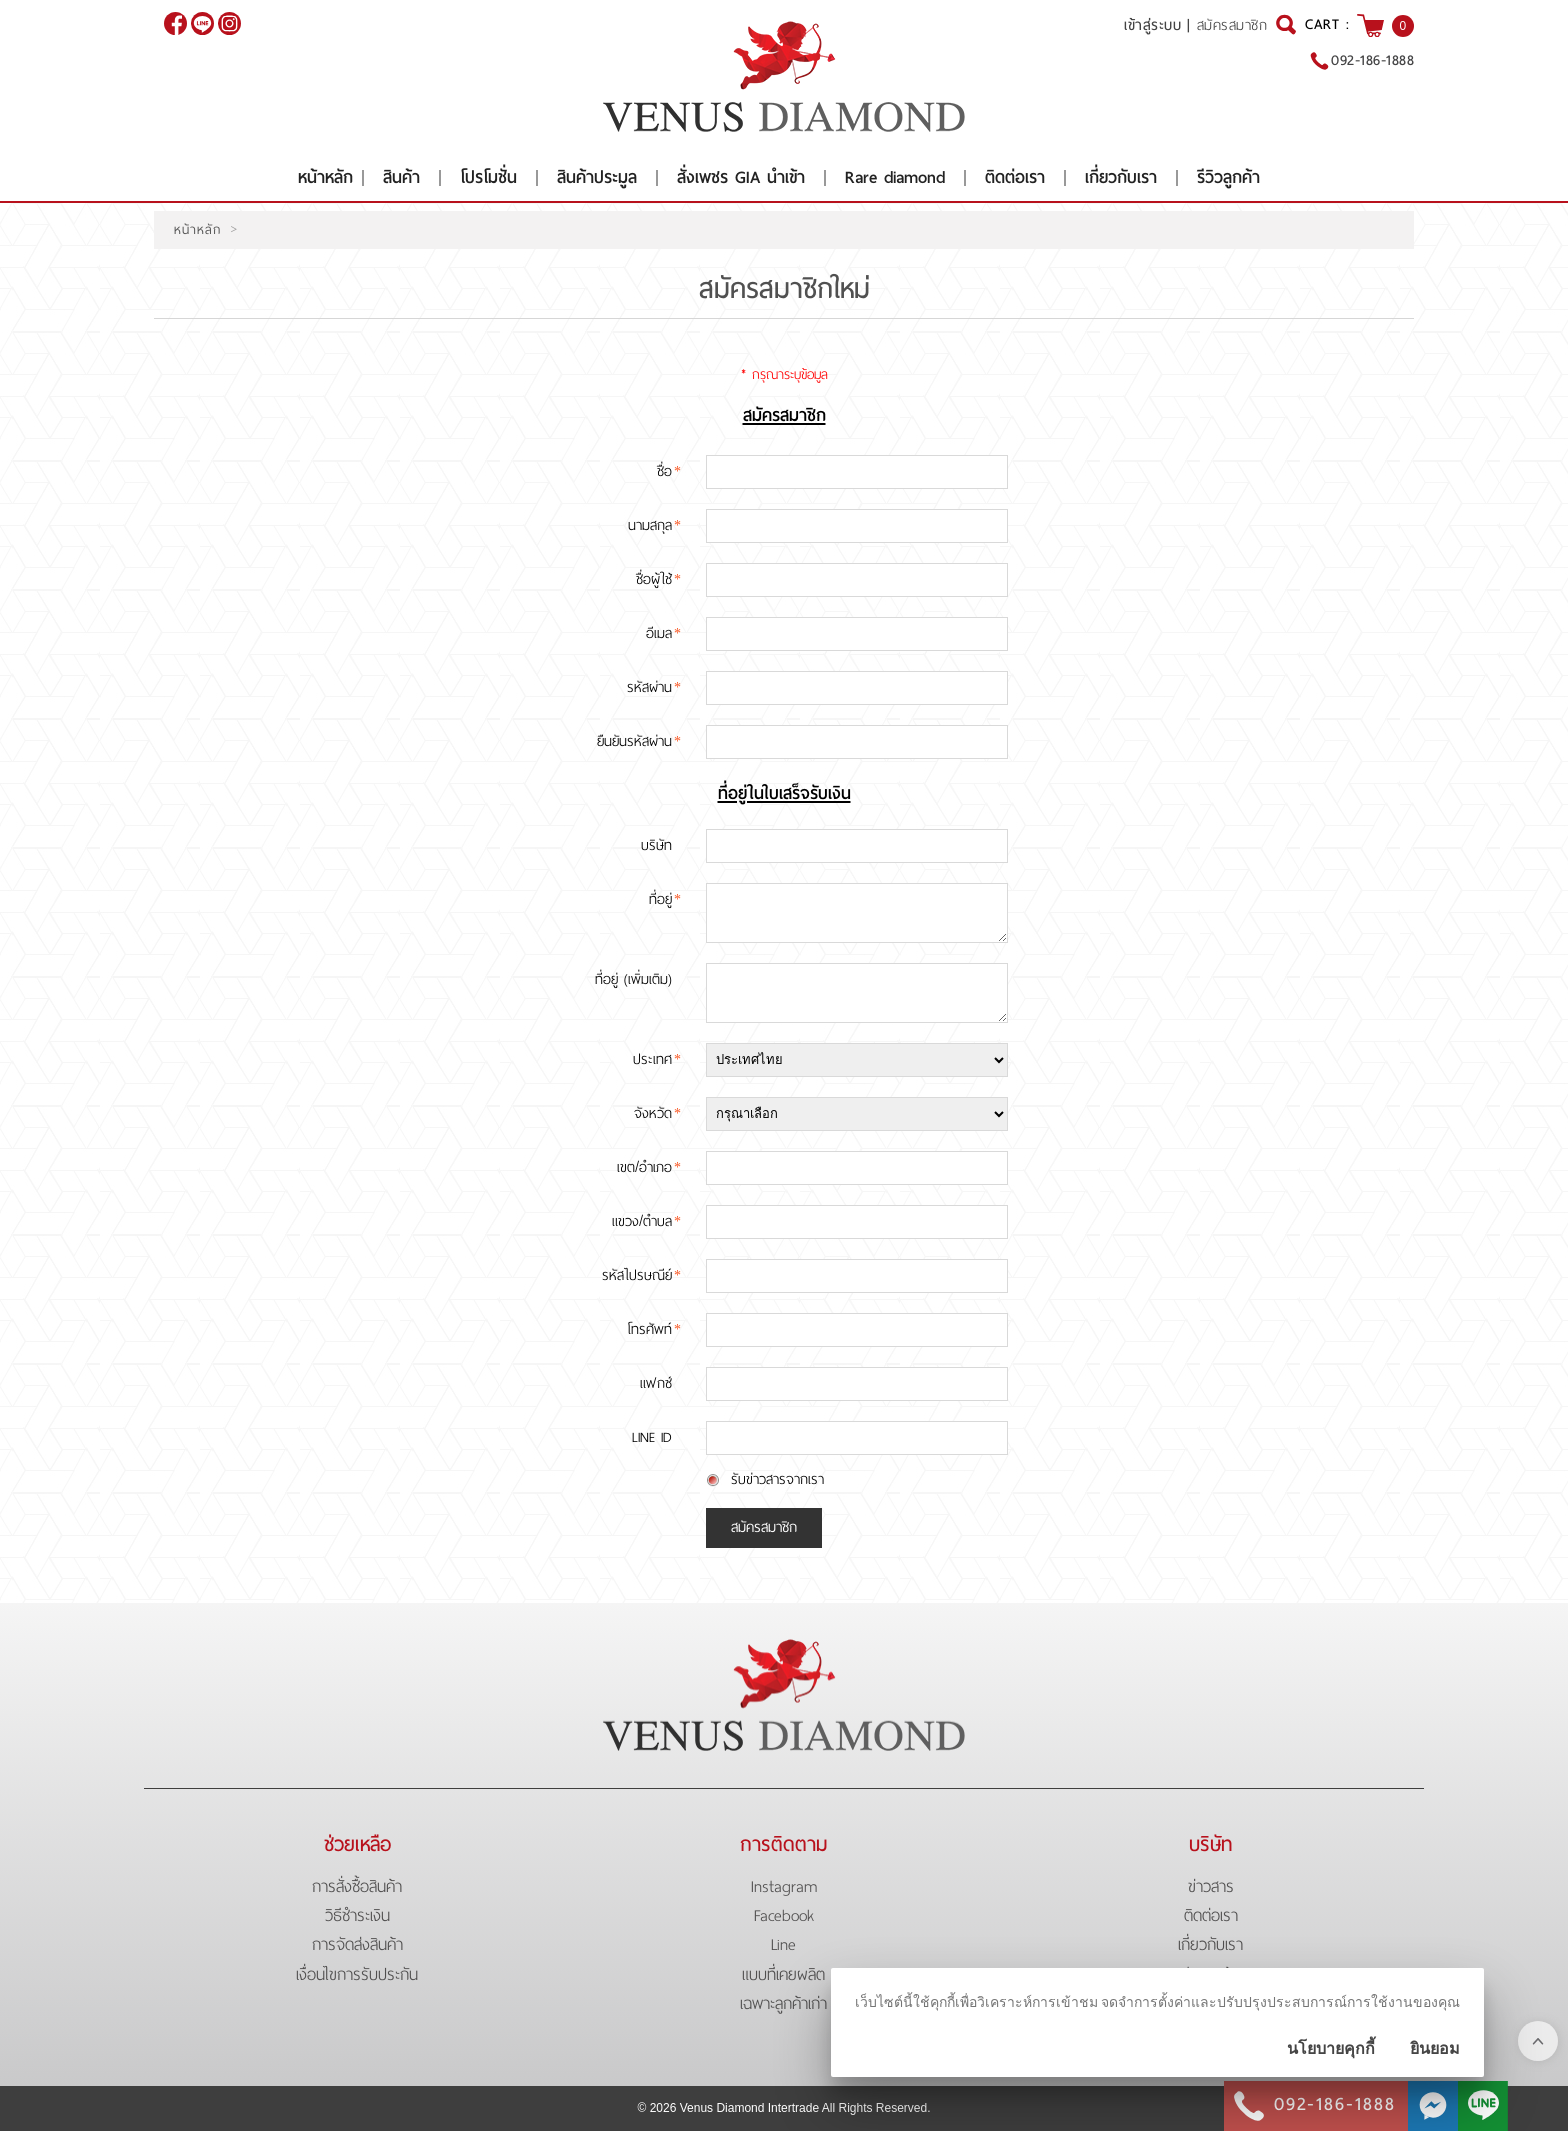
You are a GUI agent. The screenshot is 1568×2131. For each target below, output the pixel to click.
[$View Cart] (1370, 25)
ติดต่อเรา (1015, 177)
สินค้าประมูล (597, 177)
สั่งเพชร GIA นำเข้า (741, 177)
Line (783, 1944)
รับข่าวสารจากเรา (777, 1479)
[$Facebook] (175, 23)
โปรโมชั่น (488, 177)
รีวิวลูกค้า (1228, 177)
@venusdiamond (202, 23)
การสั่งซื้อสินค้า (357, 1886)
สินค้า (401, 177)
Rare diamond (895, 177)
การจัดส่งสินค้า (357, 1944)
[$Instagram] (229, 23)
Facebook (784, 1915)
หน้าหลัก (325, 177)
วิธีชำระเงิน (357, 1915)
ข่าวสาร (1211, 1886)
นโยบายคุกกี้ (1331, 2048)
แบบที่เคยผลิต (783, 1974)
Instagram (784, 1886)
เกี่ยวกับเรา (1121, 177)
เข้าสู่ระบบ (1152, 25)
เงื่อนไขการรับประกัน (357, 1974)
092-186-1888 (1372, 60)
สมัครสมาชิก (1232, 25)
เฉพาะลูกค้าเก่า (783, 2003)
